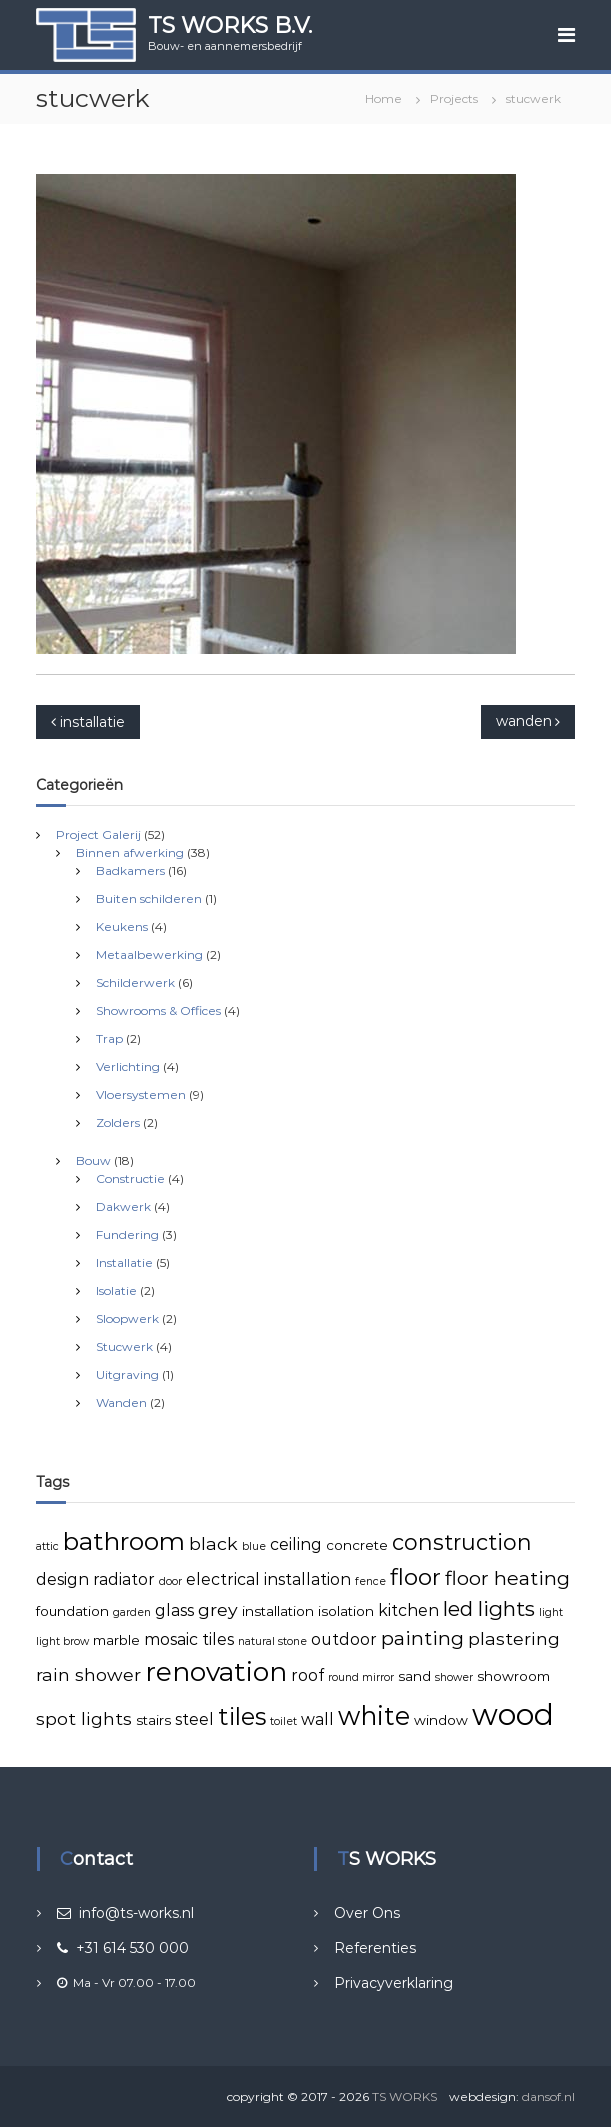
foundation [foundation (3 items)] (72, 1611)
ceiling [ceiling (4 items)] (296, 1544)
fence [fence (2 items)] (370, 1581)
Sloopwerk (127, 1318)
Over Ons (367, 1913)
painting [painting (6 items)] (422, 1638)
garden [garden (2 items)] (132, 1612)
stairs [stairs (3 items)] (153, 1720)
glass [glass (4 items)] (174, 1610)
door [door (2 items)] (170, 1581)
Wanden (121, 1402)
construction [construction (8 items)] (462, 1542)
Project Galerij (98, 834)
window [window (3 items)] (441, 1720)
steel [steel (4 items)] (194, 1719)
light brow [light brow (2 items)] (62, 1641)
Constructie (130, 1178)
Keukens (122, 926)
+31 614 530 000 (123, 1948)
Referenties (375, 1948)
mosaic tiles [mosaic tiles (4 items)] (189, 1639)
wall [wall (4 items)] (317, 1719)
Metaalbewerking (149, 954)
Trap (109, 1038)
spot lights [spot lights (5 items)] (84, 1718)
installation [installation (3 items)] (278, 1611)
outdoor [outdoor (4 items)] (344, 1639)
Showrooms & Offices (158, 1010)
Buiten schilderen (149, 898)
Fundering (127, 1234)
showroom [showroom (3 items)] (513, 1676)
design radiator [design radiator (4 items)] (95, 1579)
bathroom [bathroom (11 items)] (124, 1541)
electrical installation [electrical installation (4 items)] (268, 1579)
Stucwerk (124, 1346)
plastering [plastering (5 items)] (514, 1638)
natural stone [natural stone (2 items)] (272, 1641)
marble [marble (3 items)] (116, 1640)
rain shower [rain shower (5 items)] (88, 1674)
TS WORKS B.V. (230, 25)
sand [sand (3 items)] (414, 1676)
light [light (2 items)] (551, 1612)
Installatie (124, 1262)
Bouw (93, 1160)
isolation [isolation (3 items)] (346, 1611)
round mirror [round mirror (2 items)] (361, 1677)
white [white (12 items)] (374, 1715)
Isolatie (116, 1290)
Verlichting (128, 1066)
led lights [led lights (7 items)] (489, 1608)
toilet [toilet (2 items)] (283, 1721)
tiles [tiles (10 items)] (242, 1716)
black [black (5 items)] (213, 1543)
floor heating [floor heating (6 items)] (507, 1578)
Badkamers (130, 870)
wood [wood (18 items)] (513, 1714)
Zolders (118, 1122)
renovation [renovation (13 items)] (216, 1672)
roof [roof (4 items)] (307, 1675)
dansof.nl (548, 2096)
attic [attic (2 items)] (47, 1546)
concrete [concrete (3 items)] (357, 1545)
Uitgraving (127, 1374)
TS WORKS (404, 2096)
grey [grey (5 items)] (218, 1609)
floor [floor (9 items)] (415, 1577)
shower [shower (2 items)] (454, 1677)
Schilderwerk (135, 982)
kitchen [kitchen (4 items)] (408, 1610)
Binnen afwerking (130, 852)
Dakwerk (123, 1206)
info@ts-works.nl (125, 1913)
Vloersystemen (141, 1094)
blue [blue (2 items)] (254, 1546)
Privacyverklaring (393, 1983)
